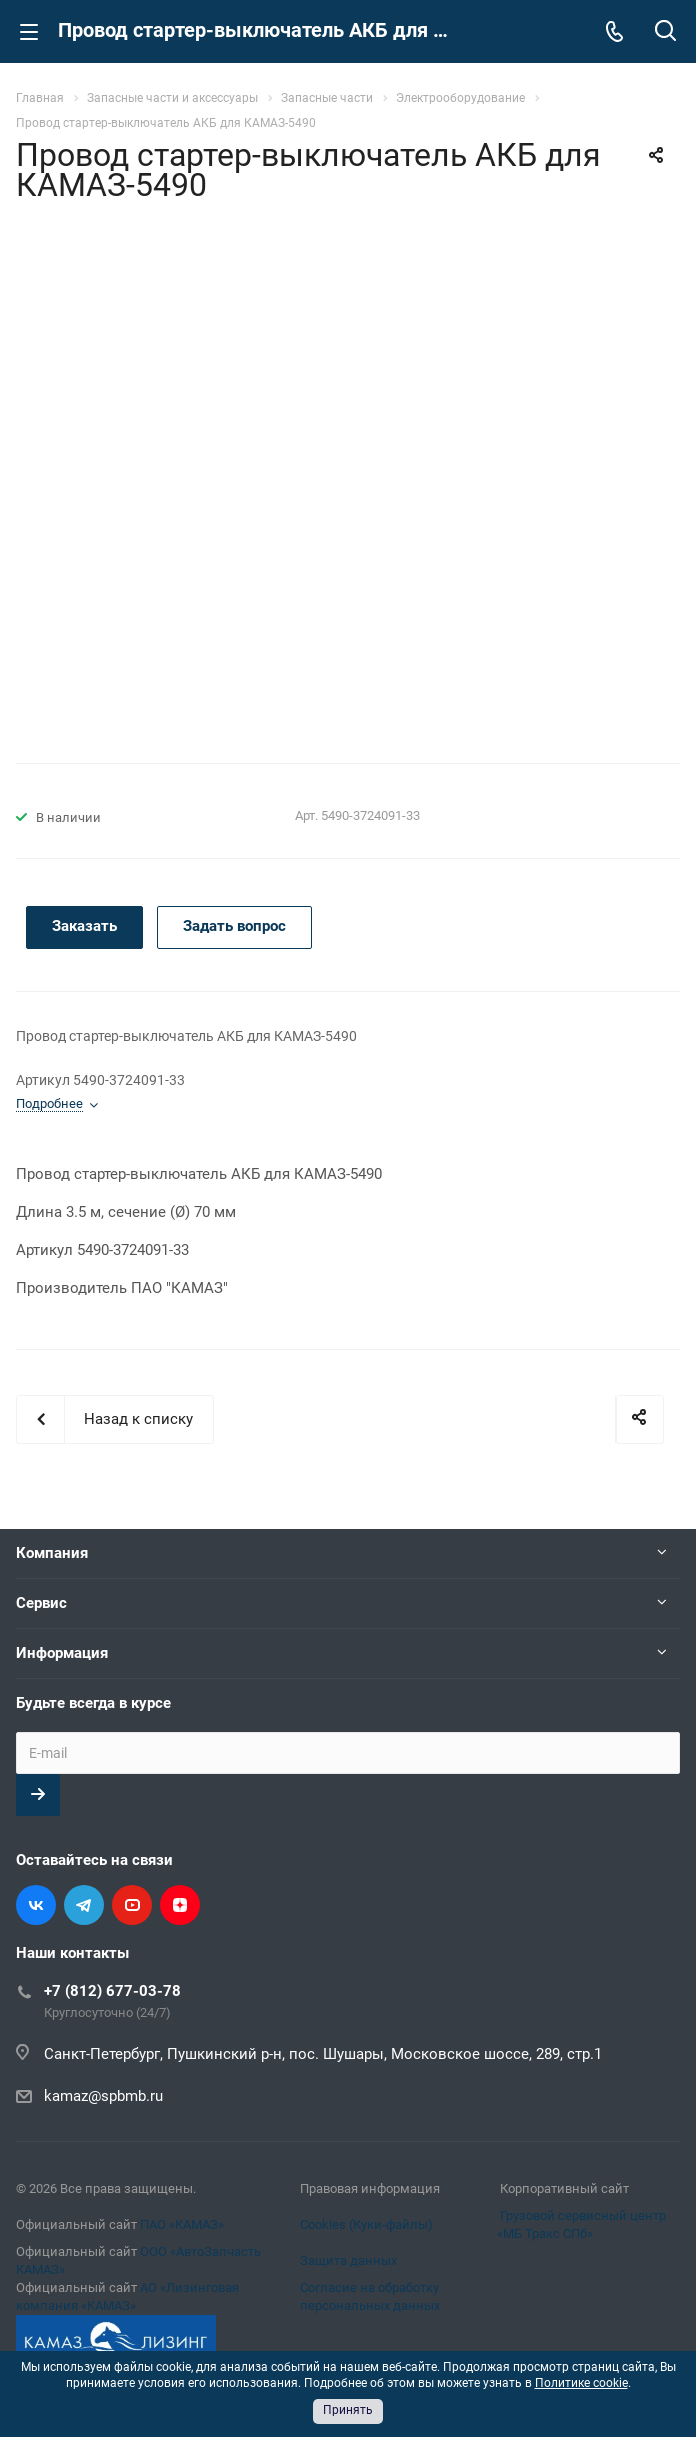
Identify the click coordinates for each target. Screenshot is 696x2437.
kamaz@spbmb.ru (103, 2096)
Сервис (41, 1603)
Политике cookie (581, 2383)
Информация (62, 1653)
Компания (52, 1553)
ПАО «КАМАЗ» (182, 2224)
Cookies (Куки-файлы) (366, 2224)
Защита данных (348, 2260)
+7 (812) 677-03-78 (112, 1991)
